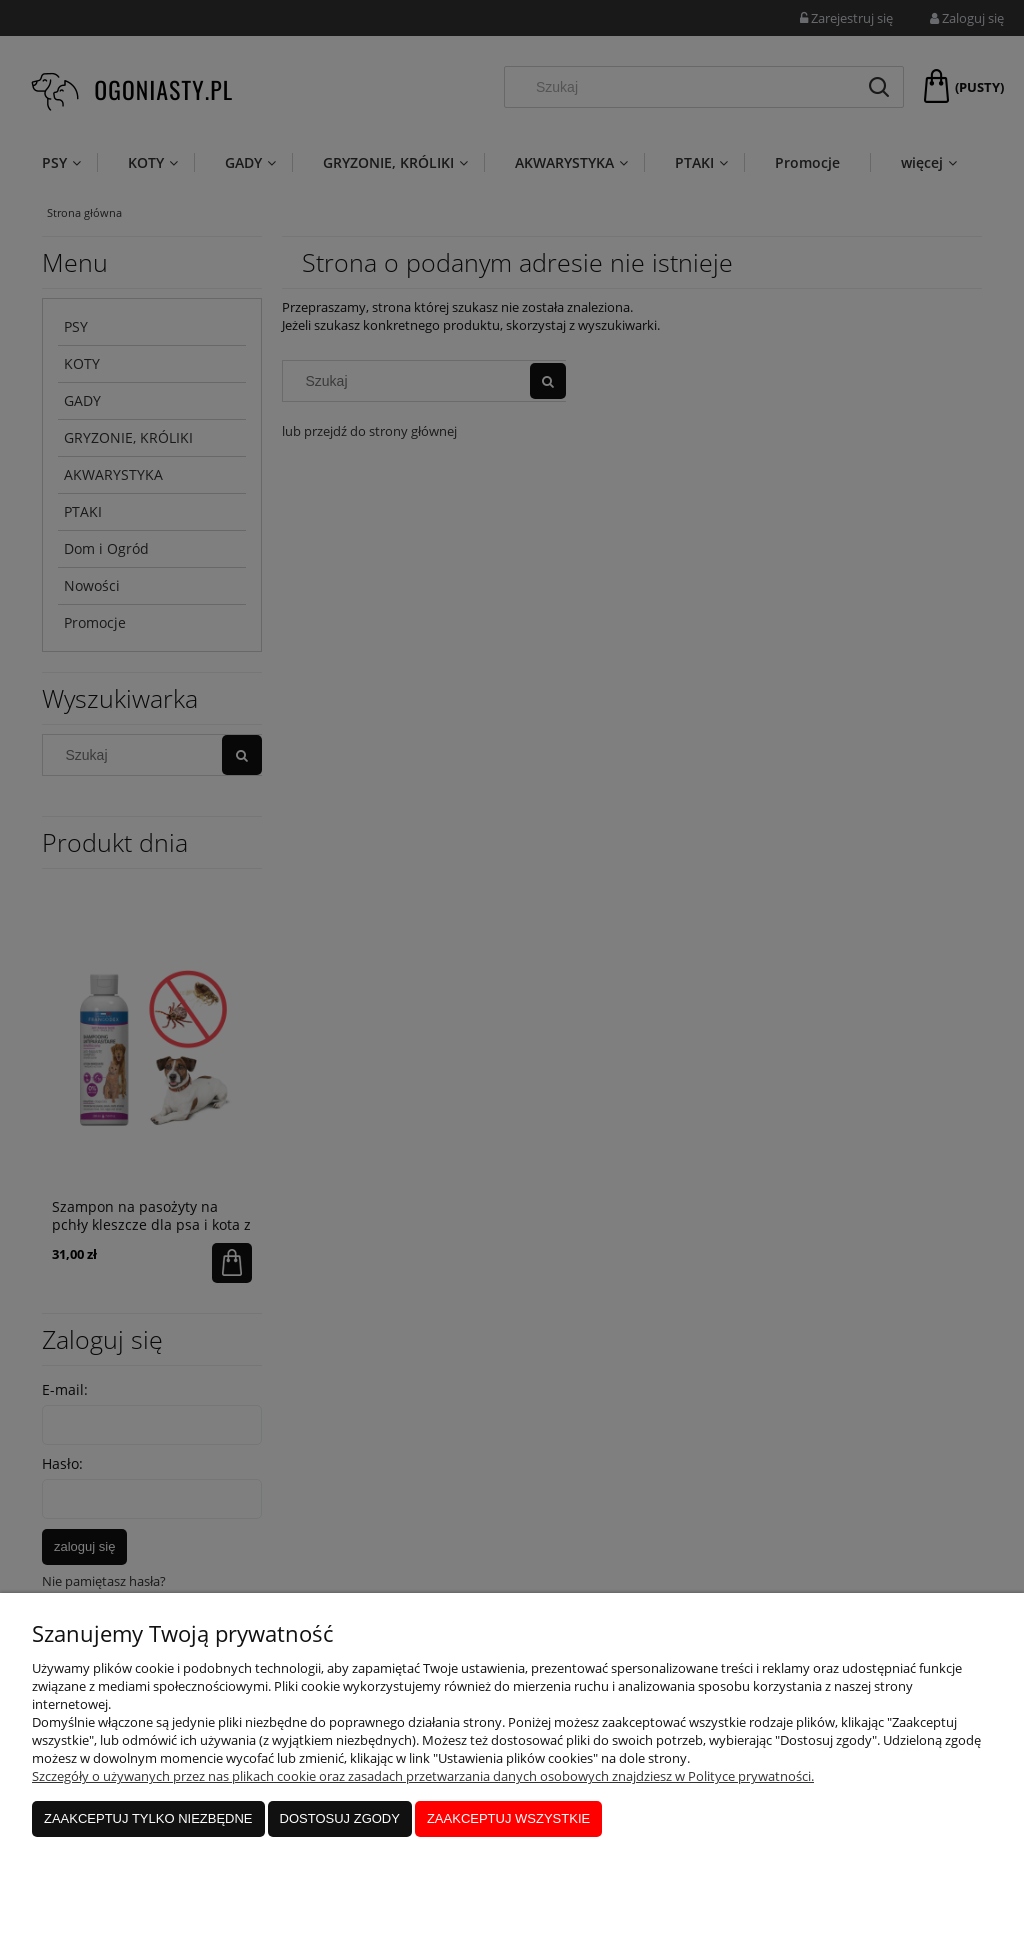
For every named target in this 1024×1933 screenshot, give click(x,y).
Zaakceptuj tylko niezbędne (148, 1818)
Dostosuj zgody (340, 1818)
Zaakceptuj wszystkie (508, 1818)
